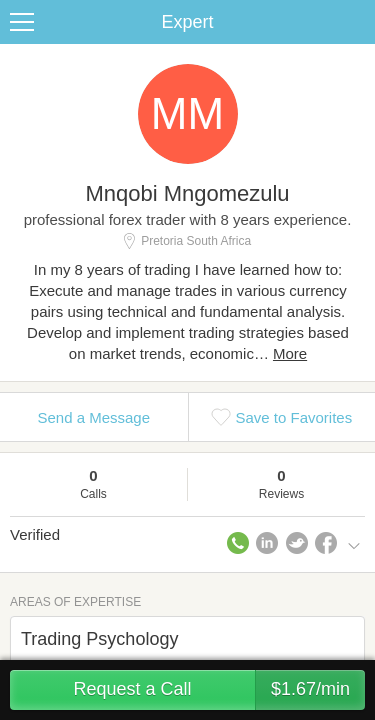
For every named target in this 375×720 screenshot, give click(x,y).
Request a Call (219, 690)
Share (355, 22)
